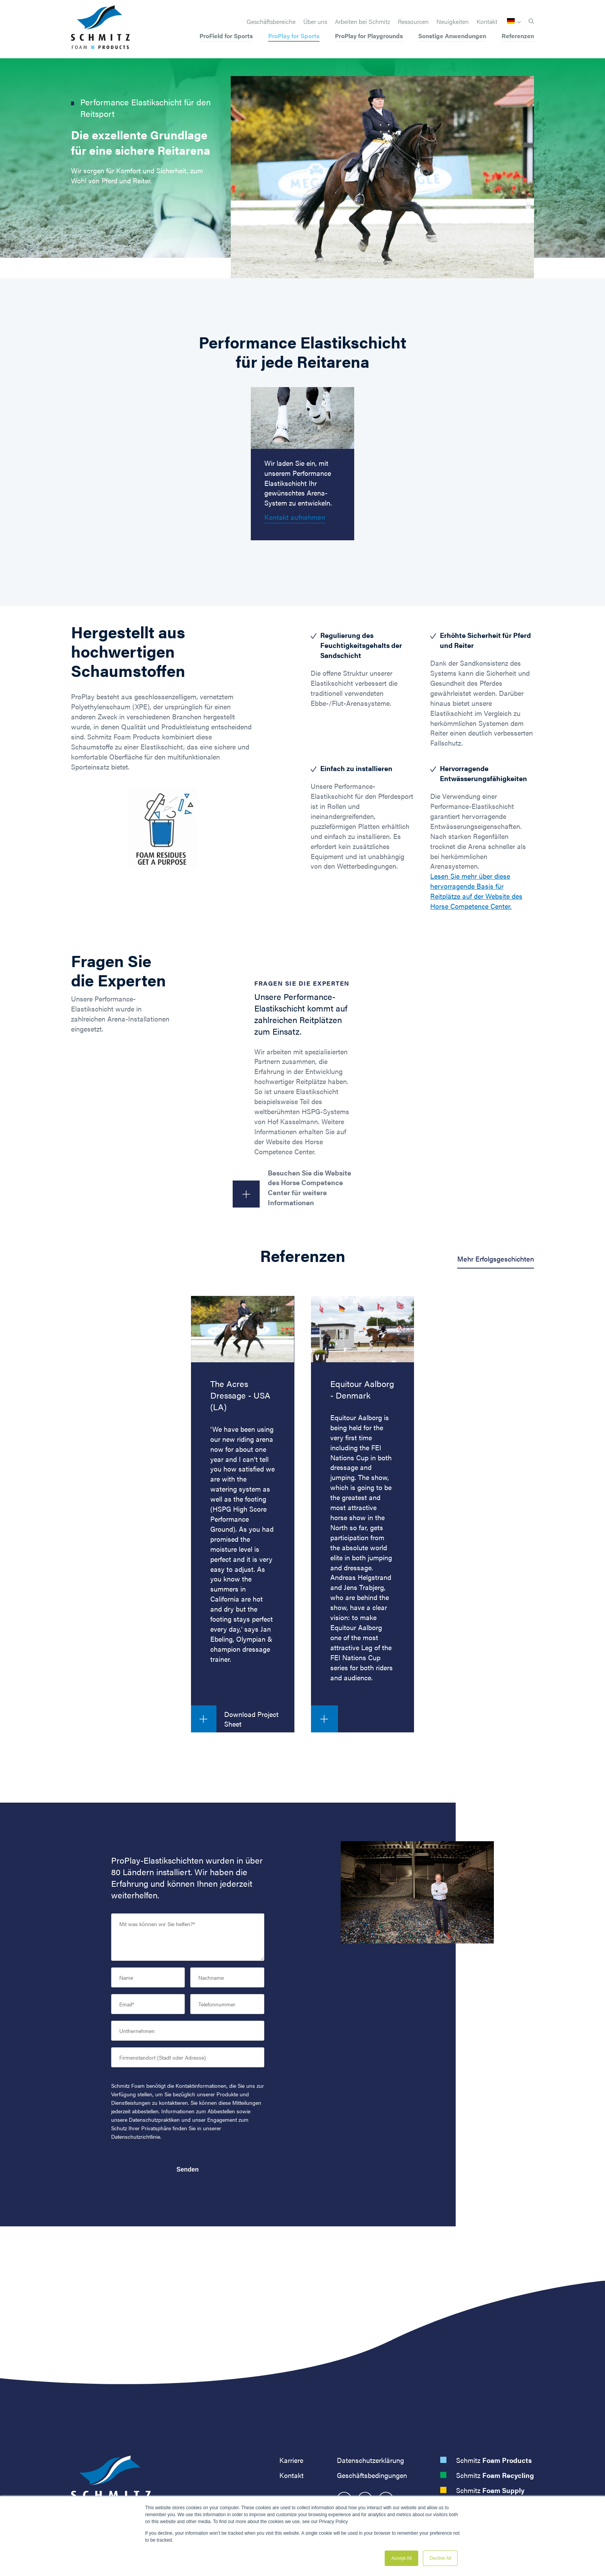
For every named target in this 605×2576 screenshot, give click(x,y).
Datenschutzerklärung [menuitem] (370, 2460)
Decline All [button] (440, 2558)
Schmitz (494, 2460)
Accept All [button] (401, 2558)
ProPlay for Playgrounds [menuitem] (369, 36)
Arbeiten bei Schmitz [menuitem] (362, 22)
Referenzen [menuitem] (518, 36)
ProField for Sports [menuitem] (226, 36)
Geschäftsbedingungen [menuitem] (372, 2475)
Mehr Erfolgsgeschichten (495, 1258)
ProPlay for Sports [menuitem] (293, 36)
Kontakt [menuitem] (487, 22)
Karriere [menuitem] (291, 2460)
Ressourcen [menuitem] (413, 22)
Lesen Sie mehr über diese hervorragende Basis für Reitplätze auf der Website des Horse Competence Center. (476, 891)
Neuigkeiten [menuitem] (452, 22)
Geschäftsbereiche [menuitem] (271, 22)
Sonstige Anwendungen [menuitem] (452, 36)
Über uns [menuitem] (315, 22)
